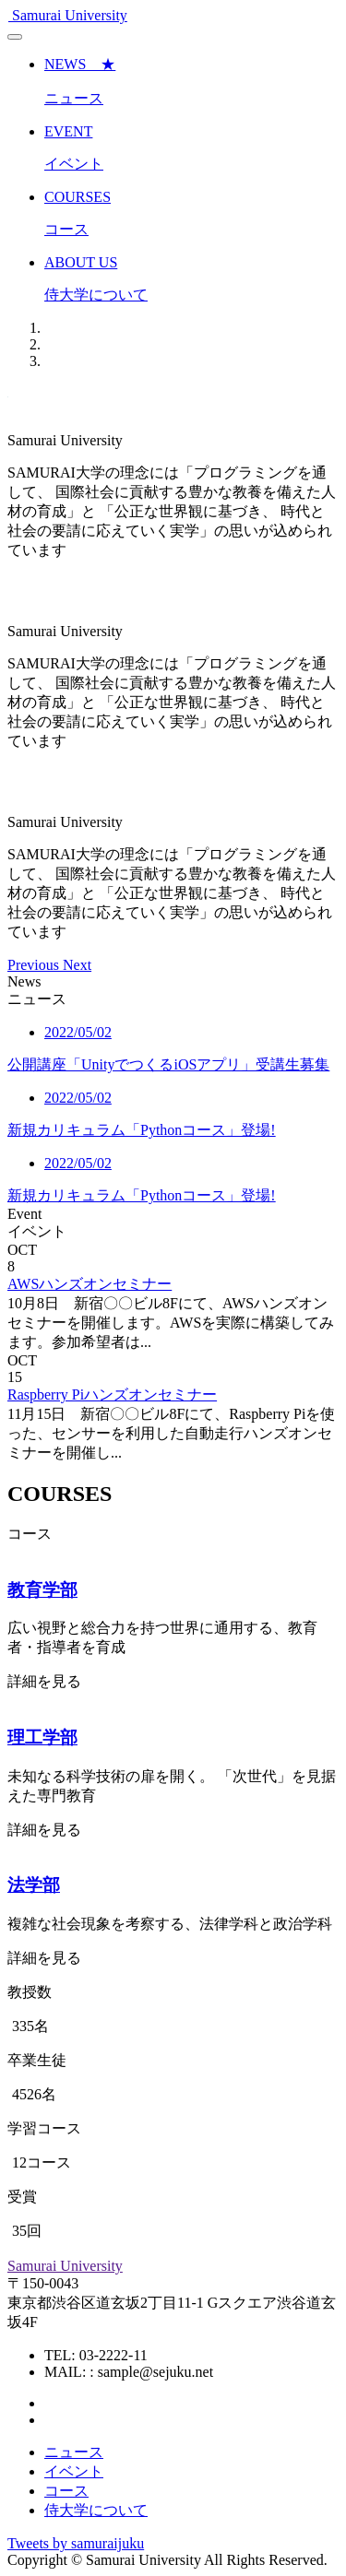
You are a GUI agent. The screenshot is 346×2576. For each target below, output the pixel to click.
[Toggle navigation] (14, 37)
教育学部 (42, 1590)
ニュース (73, 2452)
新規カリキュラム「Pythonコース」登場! (141, 1130)
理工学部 (42, 1737)
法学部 (33, 1885)
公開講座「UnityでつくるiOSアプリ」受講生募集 (168, 1064)
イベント (73, 2471)
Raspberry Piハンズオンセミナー (112, 1394)
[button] (35, 965)
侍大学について (96, 2510)
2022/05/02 (78, 1032)
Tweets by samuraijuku (75, 2543)
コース (66, 2491)
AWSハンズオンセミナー (89, 1284)
